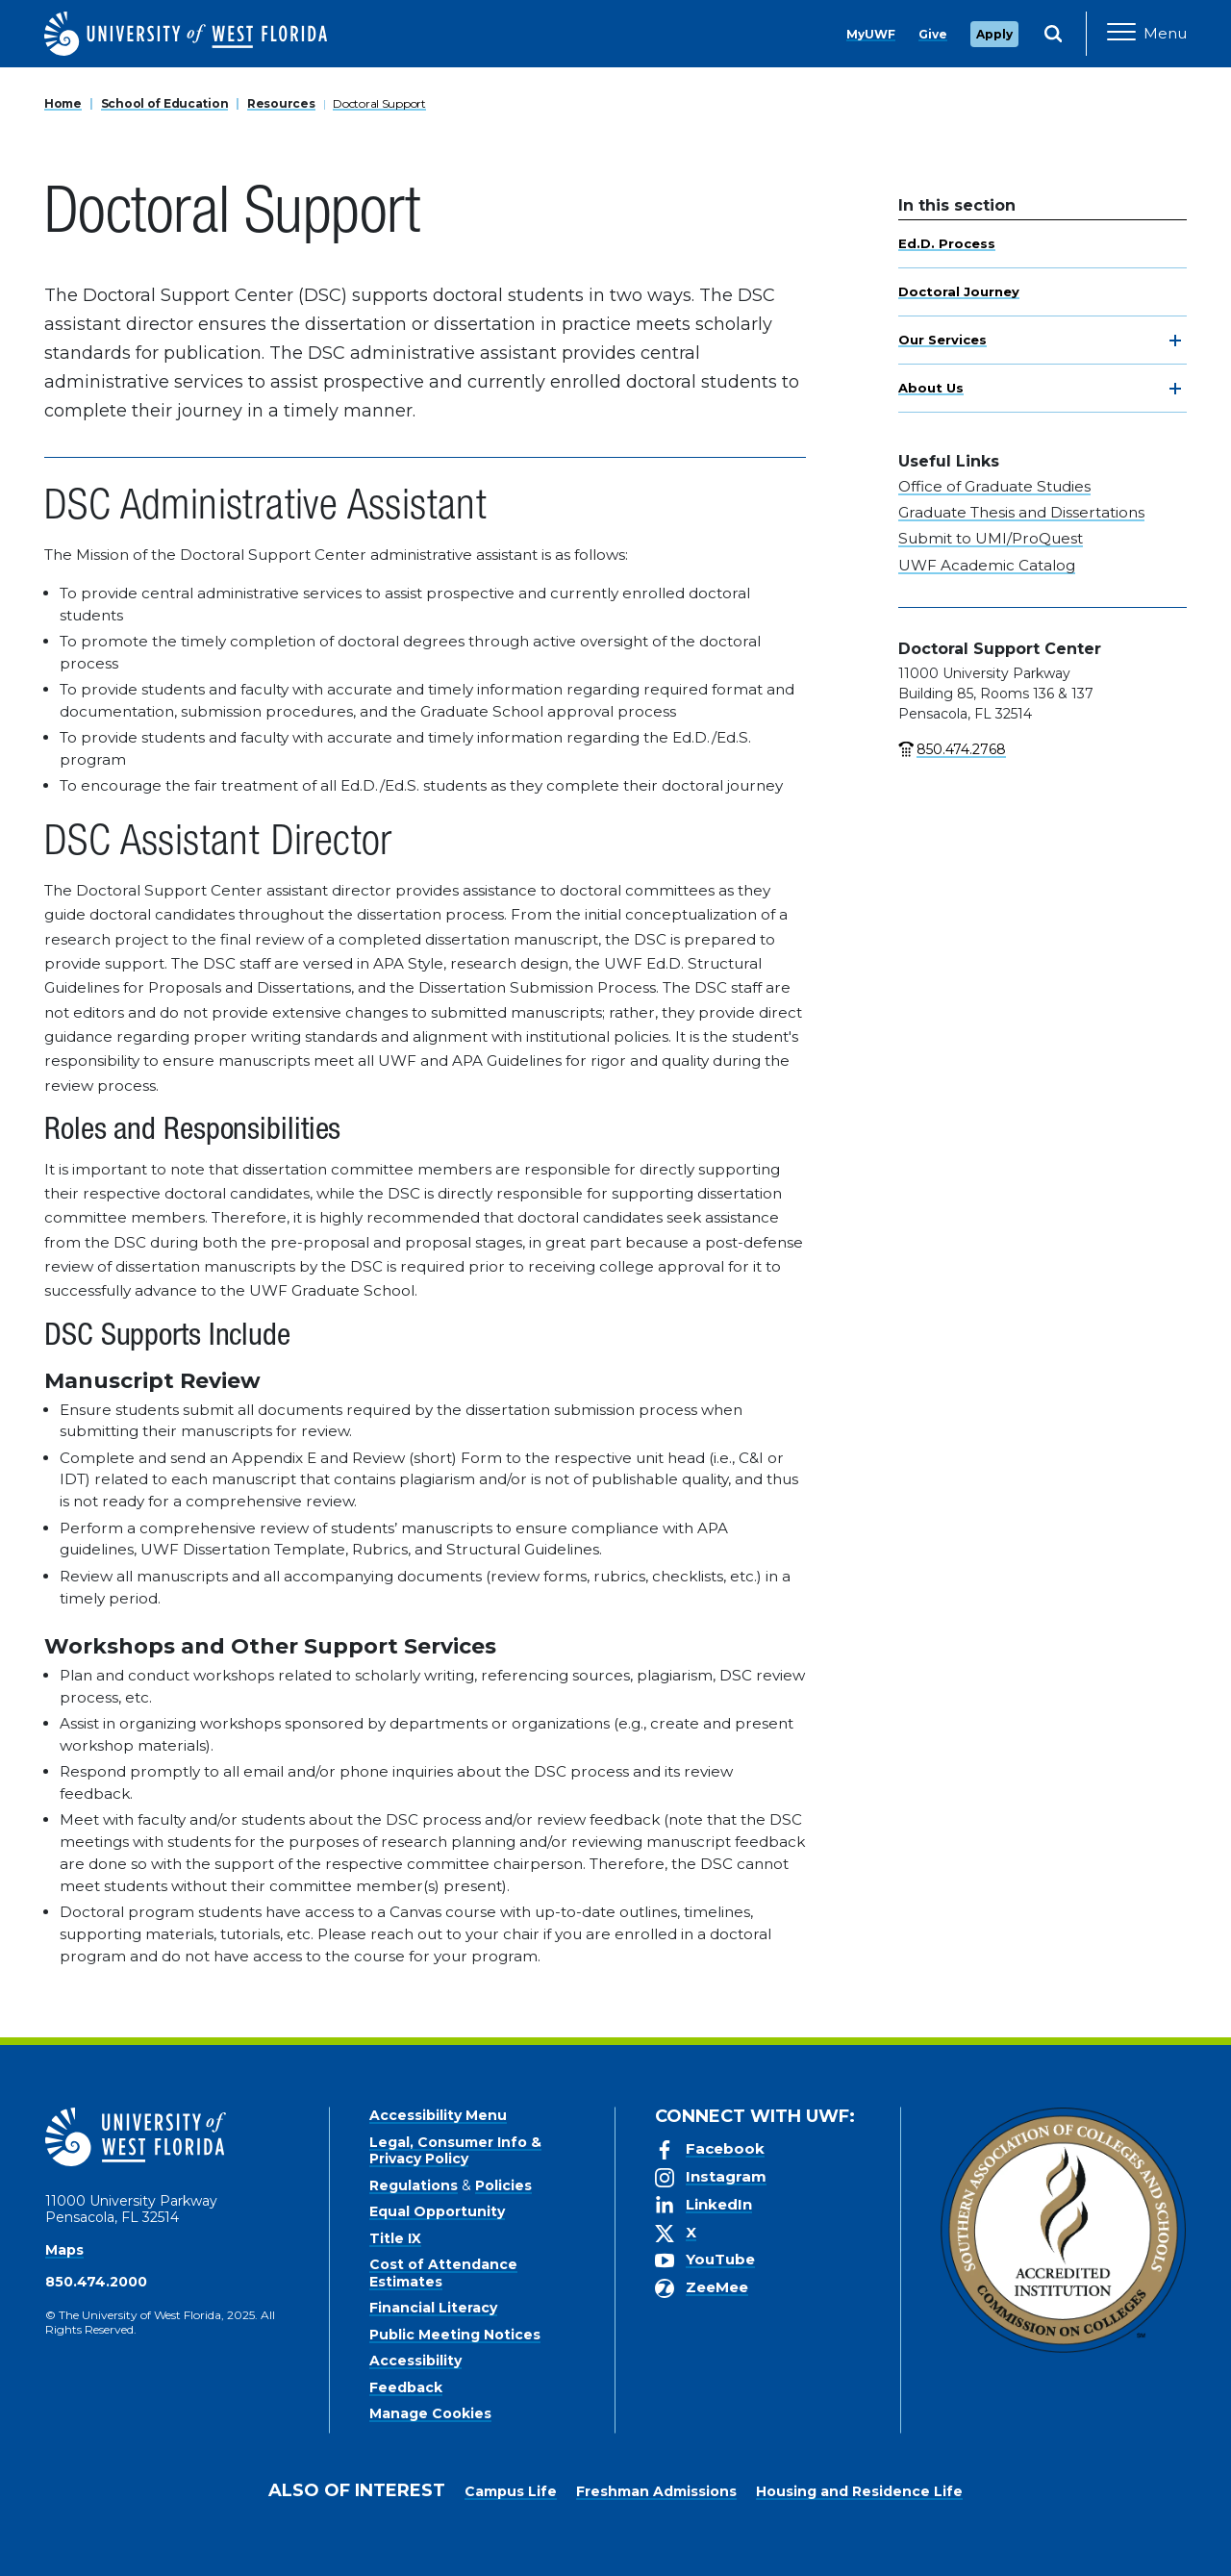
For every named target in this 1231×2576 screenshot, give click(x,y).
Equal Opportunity (437, 2211)
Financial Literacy (433, 2307)
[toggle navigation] (1175, 340)
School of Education (165, 103)
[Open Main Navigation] (1147, 33)
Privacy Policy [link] (704, 2546)
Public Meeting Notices (454, 2334)
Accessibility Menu (438, 2115)
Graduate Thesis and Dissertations (1021, 512)
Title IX (395, 2238)
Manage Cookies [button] (925, 2546)
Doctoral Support (379, 103)
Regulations (413, 2185)
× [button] (1215, 2530)
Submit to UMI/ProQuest (990, 538)
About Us (931, 387)
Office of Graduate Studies (994, 486)
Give (932, 34)
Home (63, 103)
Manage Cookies (430, 2413)
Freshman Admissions (656, 2491)
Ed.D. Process (946, 243)
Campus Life (511, 2491)
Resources (280, 103)
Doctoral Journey (958, 291)
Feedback (405, 2387)
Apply (994, 34)
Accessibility (415, 2360)
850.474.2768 (961, 749)
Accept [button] (816, 2546)
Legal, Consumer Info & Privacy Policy (455, 2151)
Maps (64, 2250)
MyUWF (870, 34)
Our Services (942, 339)
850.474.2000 (96, 2281)
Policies (503, 2185)
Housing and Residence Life (859, 2491)
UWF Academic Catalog (986, 565)
